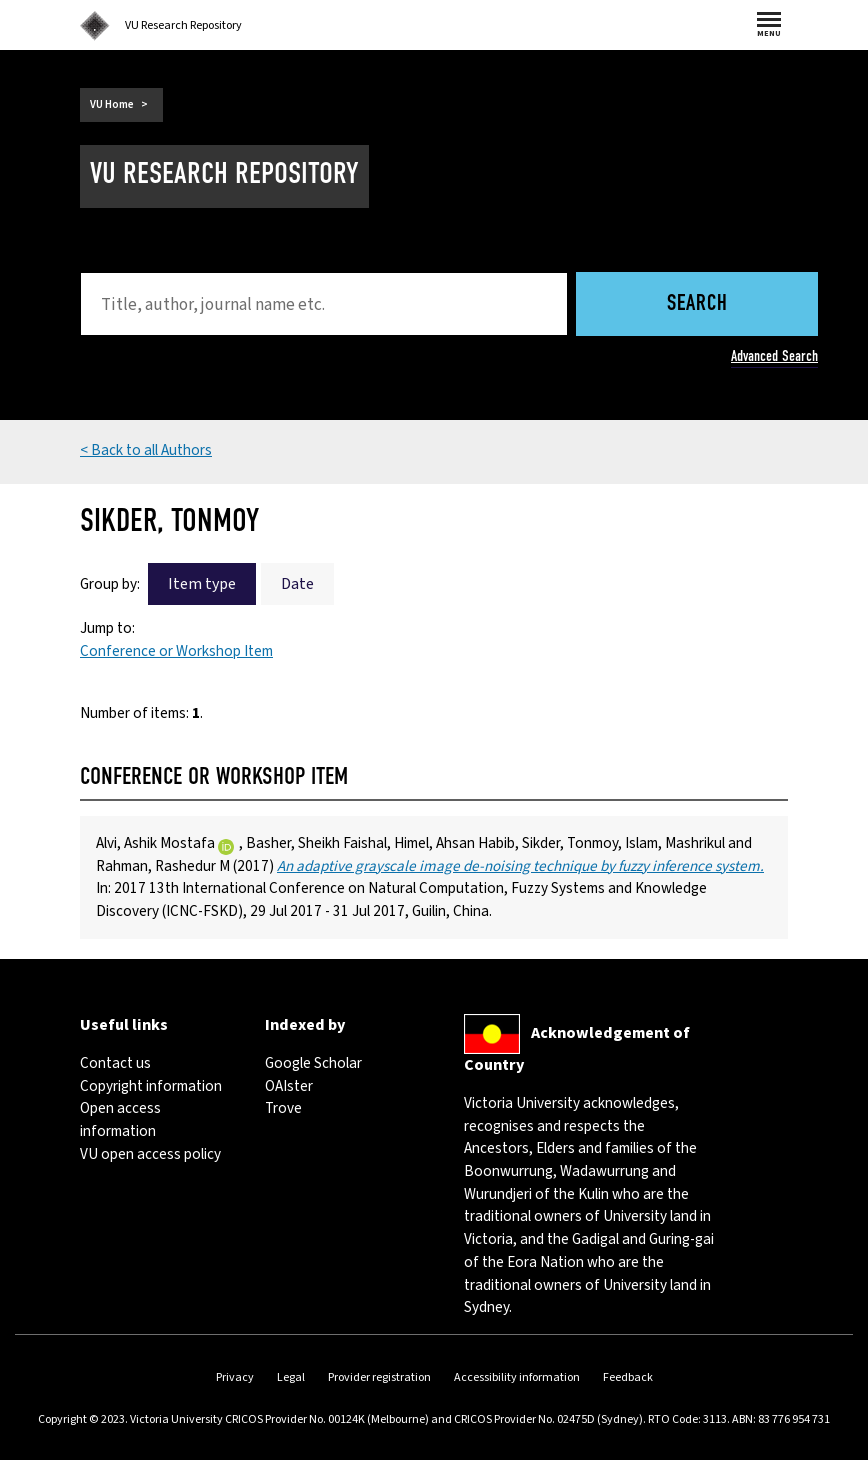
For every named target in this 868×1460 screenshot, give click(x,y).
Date (297, 584)
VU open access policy (150, 1154)
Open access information (120, 1119)
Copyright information (151, 1086)
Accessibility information (517, 1377)
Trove (283, 1108)
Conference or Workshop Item (176, 651)
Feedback (628, 1377)
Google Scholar (313, 1063)
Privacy (235, 1377)
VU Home (112, 104)
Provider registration (379, 1377)
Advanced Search (774, 356)
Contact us (115, 1063)
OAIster (289, 1086)
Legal (291, 1377)
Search (697, 304)
